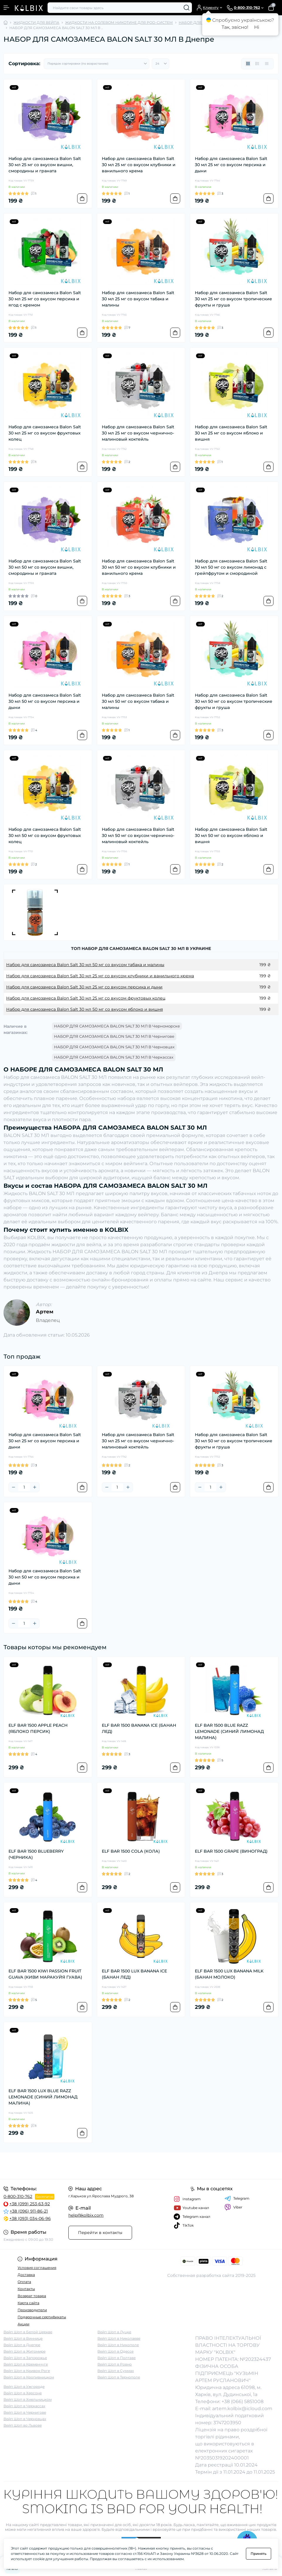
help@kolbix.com (86, 2215)
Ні (256, 27)
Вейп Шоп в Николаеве (118, 2338)
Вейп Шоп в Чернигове (25, 2412)
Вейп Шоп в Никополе (118, 2345)
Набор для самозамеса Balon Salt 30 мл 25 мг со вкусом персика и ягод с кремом (45, 299)
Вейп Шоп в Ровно (114, 2364)
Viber (233, 2207)
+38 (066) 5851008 (243, 2401)
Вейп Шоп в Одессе (115, 2351)
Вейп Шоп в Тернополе (118, 2377)
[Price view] (267, 64)
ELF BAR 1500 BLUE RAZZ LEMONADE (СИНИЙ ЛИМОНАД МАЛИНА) (229, 1731)
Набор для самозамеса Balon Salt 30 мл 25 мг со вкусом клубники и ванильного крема (138, 164)
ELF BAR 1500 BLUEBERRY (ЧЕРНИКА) (36, 1854)
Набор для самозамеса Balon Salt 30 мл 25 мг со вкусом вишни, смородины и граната (45, 164)
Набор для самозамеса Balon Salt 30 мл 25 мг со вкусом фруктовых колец (45, 433)
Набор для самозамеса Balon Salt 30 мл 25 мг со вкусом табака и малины (138, 299)
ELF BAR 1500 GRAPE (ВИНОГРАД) (231, 1851)
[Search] (187, 8)
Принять (258, 2553)
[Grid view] (248, 64)
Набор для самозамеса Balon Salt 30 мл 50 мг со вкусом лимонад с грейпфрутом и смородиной (231, 567)
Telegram (236, 2198)
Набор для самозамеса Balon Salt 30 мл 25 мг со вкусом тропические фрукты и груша (233, 299)
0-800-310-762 (18, 2196)
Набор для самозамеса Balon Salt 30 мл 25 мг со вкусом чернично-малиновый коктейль (138, 433)
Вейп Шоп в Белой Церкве (28, 2332)
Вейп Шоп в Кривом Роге (27, 2370)
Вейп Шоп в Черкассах (24, 2406)
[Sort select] (96, 63)
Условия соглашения (37, 2267)
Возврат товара (32, 2296)
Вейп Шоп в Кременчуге (26, 2364)
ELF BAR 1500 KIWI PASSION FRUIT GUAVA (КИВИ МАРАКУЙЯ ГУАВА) (45, 1974)
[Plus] (34, 1487)
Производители (32, 2310)
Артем (44, 1312)
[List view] (257, 64)
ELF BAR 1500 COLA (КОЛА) (131, 1851)
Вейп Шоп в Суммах (115, 2370)
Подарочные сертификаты (42, 2317)
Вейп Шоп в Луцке (114, 2332)
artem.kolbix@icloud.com (242, 2408)
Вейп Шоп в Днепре (22, 2345)
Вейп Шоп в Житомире (24, 2351)
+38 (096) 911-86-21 (29, 2211)
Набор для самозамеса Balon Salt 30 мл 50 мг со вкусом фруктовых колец (45, 835)
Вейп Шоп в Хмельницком (28, 2399)
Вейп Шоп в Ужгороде (24, 2386)
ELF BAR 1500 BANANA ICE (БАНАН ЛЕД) (139, 1728)
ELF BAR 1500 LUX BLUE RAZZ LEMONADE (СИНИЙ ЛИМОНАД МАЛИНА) (43, 2097)
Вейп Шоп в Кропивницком (29, 2377)
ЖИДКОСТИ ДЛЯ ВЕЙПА (36, 22)
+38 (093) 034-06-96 (30, 2218)
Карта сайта (28, 2303)
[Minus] (13, 1487)
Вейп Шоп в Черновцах (25, 2419)
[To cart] (82, 198)
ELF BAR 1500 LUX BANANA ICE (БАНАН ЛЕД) (134, 1974)
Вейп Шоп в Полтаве (116, 2358)
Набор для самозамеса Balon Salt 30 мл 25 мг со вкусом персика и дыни (231, 164)
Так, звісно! (235, 27)
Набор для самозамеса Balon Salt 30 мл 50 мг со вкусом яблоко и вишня (231, 835)
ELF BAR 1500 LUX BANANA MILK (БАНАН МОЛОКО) (229, 1974)
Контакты (26, 2289)
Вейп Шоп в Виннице (23, 2338)
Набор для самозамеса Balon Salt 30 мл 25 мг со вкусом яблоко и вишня (231, 433)
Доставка (26, 2274)
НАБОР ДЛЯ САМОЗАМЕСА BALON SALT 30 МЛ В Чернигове (114, 1036)
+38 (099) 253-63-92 (29, 2203)
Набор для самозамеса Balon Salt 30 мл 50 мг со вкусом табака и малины (138, 701)
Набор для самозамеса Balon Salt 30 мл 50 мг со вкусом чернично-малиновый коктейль (138, 835)
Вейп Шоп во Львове (23, 2425)
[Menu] (6, 8)
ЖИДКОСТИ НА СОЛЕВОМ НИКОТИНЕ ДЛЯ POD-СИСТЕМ (119, 22)
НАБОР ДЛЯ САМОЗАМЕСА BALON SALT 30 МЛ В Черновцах (114, 1046)
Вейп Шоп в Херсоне (23, 2393)
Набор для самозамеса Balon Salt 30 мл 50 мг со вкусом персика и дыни (45, 701)
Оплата (24, 2282)
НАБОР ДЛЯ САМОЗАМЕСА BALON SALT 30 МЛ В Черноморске (117, 1026)
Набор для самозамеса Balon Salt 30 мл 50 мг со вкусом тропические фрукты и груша (233, 701)
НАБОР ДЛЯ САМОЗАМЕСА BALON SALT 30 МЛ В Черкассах (113, 1057)
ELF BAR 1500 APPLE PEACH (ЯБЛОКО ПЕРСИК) (38, 1728)
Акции (23, 2324)
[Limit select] (160, 63)
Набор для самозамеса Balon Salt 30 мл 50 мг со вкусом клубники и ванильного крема (139, 567)
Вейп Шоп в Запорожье (25, 2358)
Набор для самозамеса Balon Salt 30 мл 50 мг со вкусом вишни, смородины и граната (45, 567)
